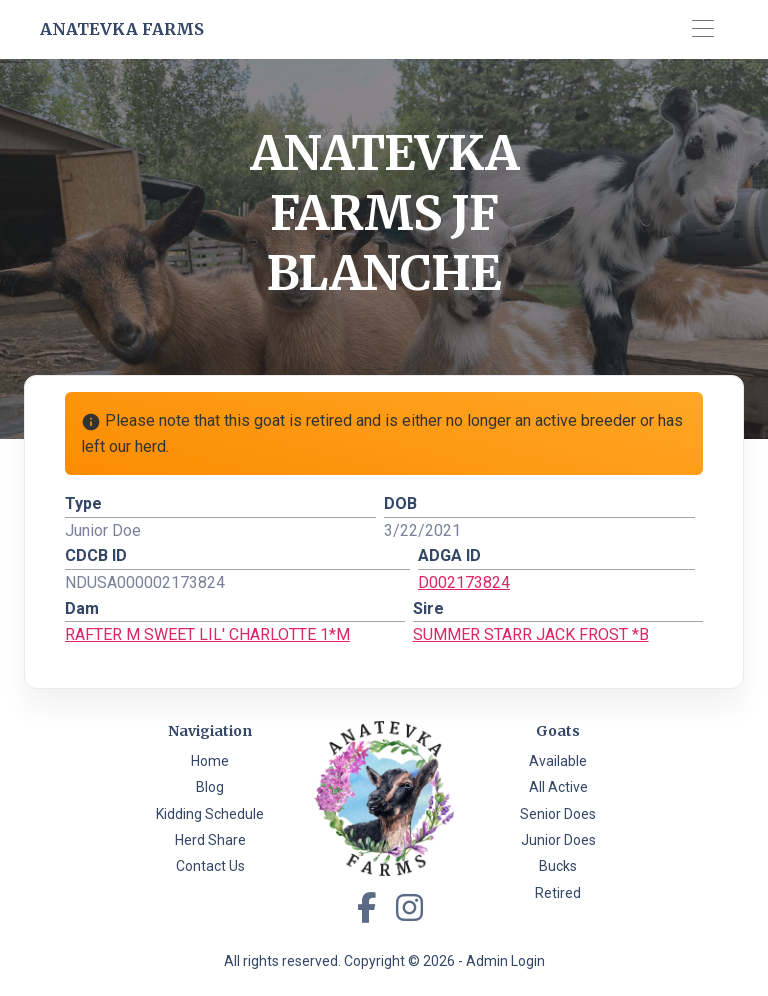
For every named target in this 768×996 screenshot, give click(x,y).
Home (210, 761)
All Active (558, 787)
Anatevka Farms (122, 29)
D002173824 (464, 582)
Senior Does (558, 814)
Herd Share (210, 840)
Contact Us (210, 866)
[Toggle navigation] (702, 29)
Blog (210, 787)
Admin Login (505, 961)
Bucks (558, 866)
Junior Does (558, 840)
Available (558, 761)
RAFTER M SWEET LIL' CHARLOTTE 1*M (207, 634)
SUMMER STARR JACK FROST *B (531, 634)
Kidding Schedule (210, 814)
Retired (558, 893)
